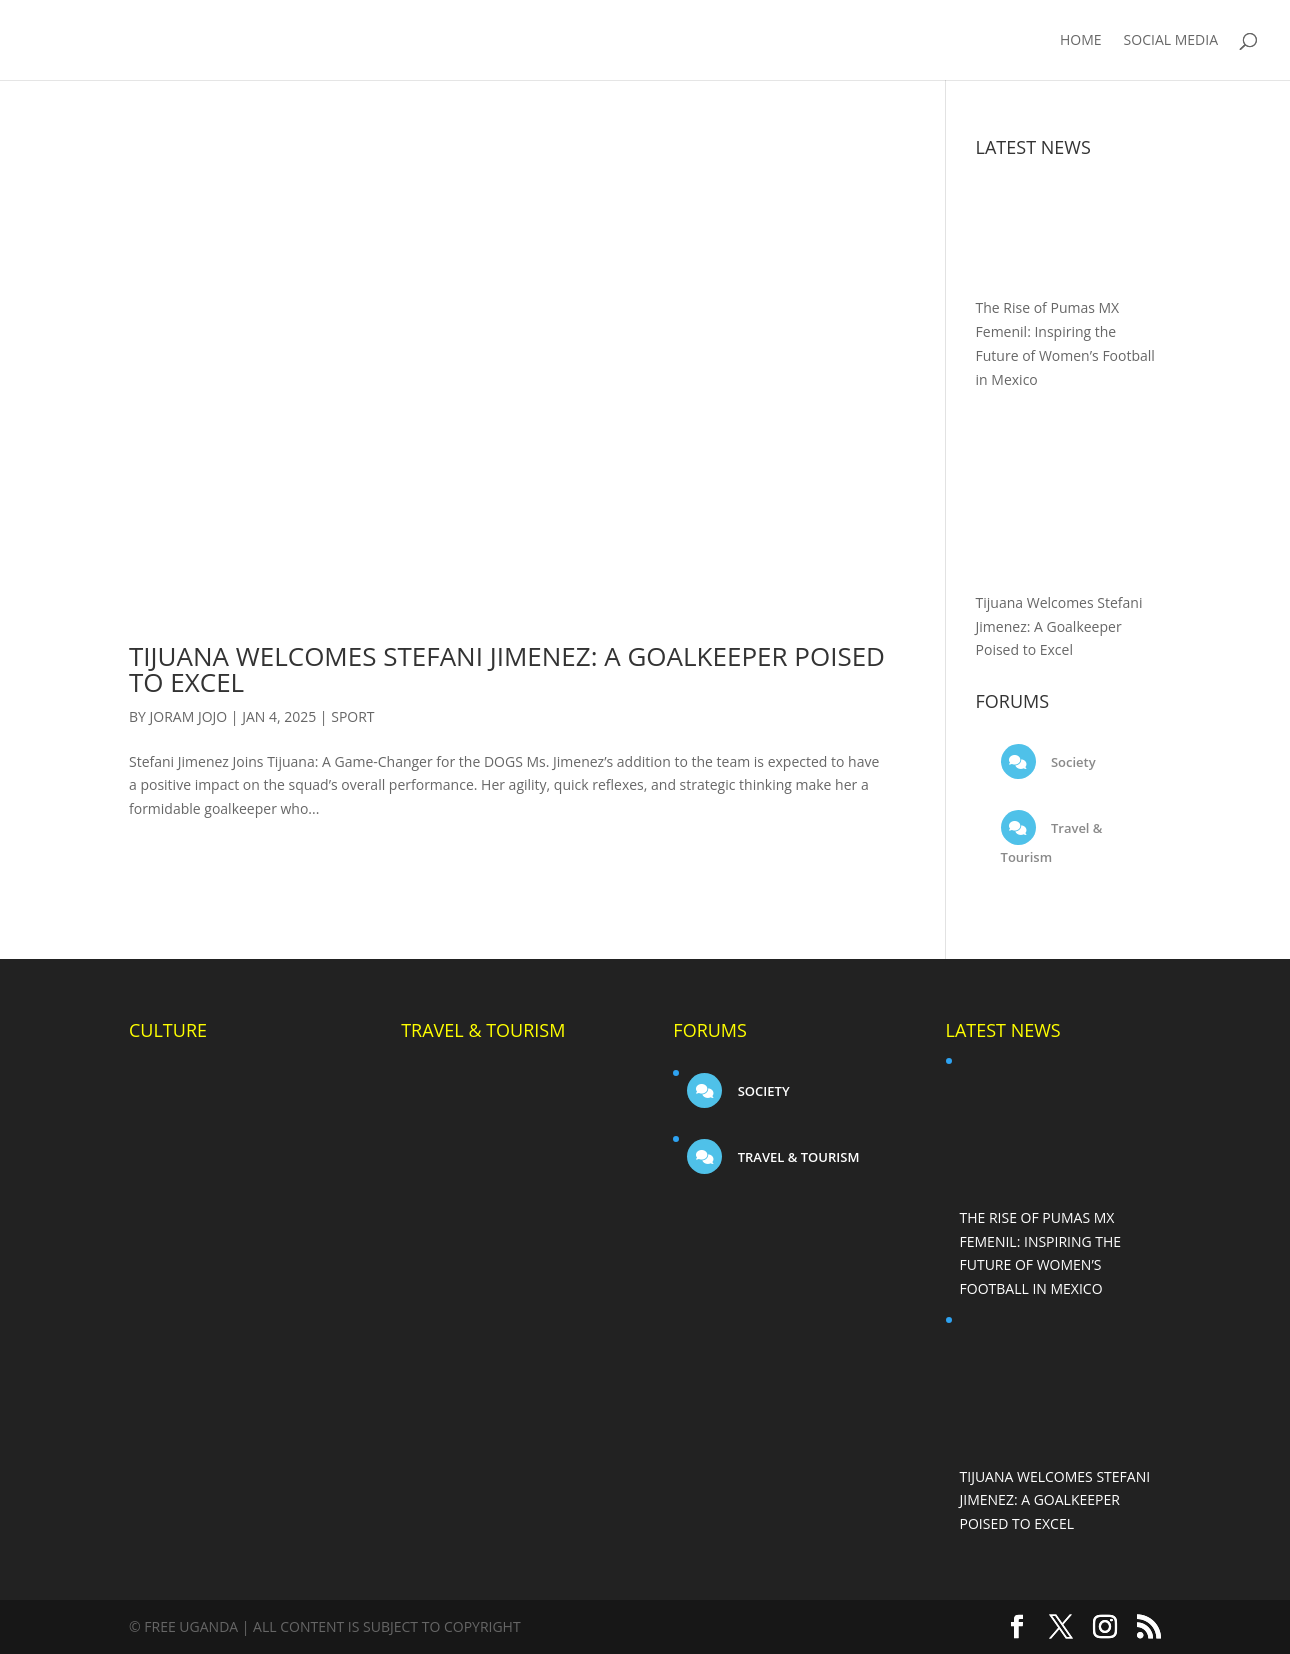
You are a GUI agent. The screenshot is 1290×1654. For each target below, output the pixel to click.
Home (1081, 41)
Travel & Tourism (796, 1157)
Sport (352, 716)
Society (1072, 762)
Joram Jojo (189, 716)
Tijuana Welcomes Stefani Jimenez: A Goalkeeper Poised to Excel (507, 669)
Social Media (1171, 41)
